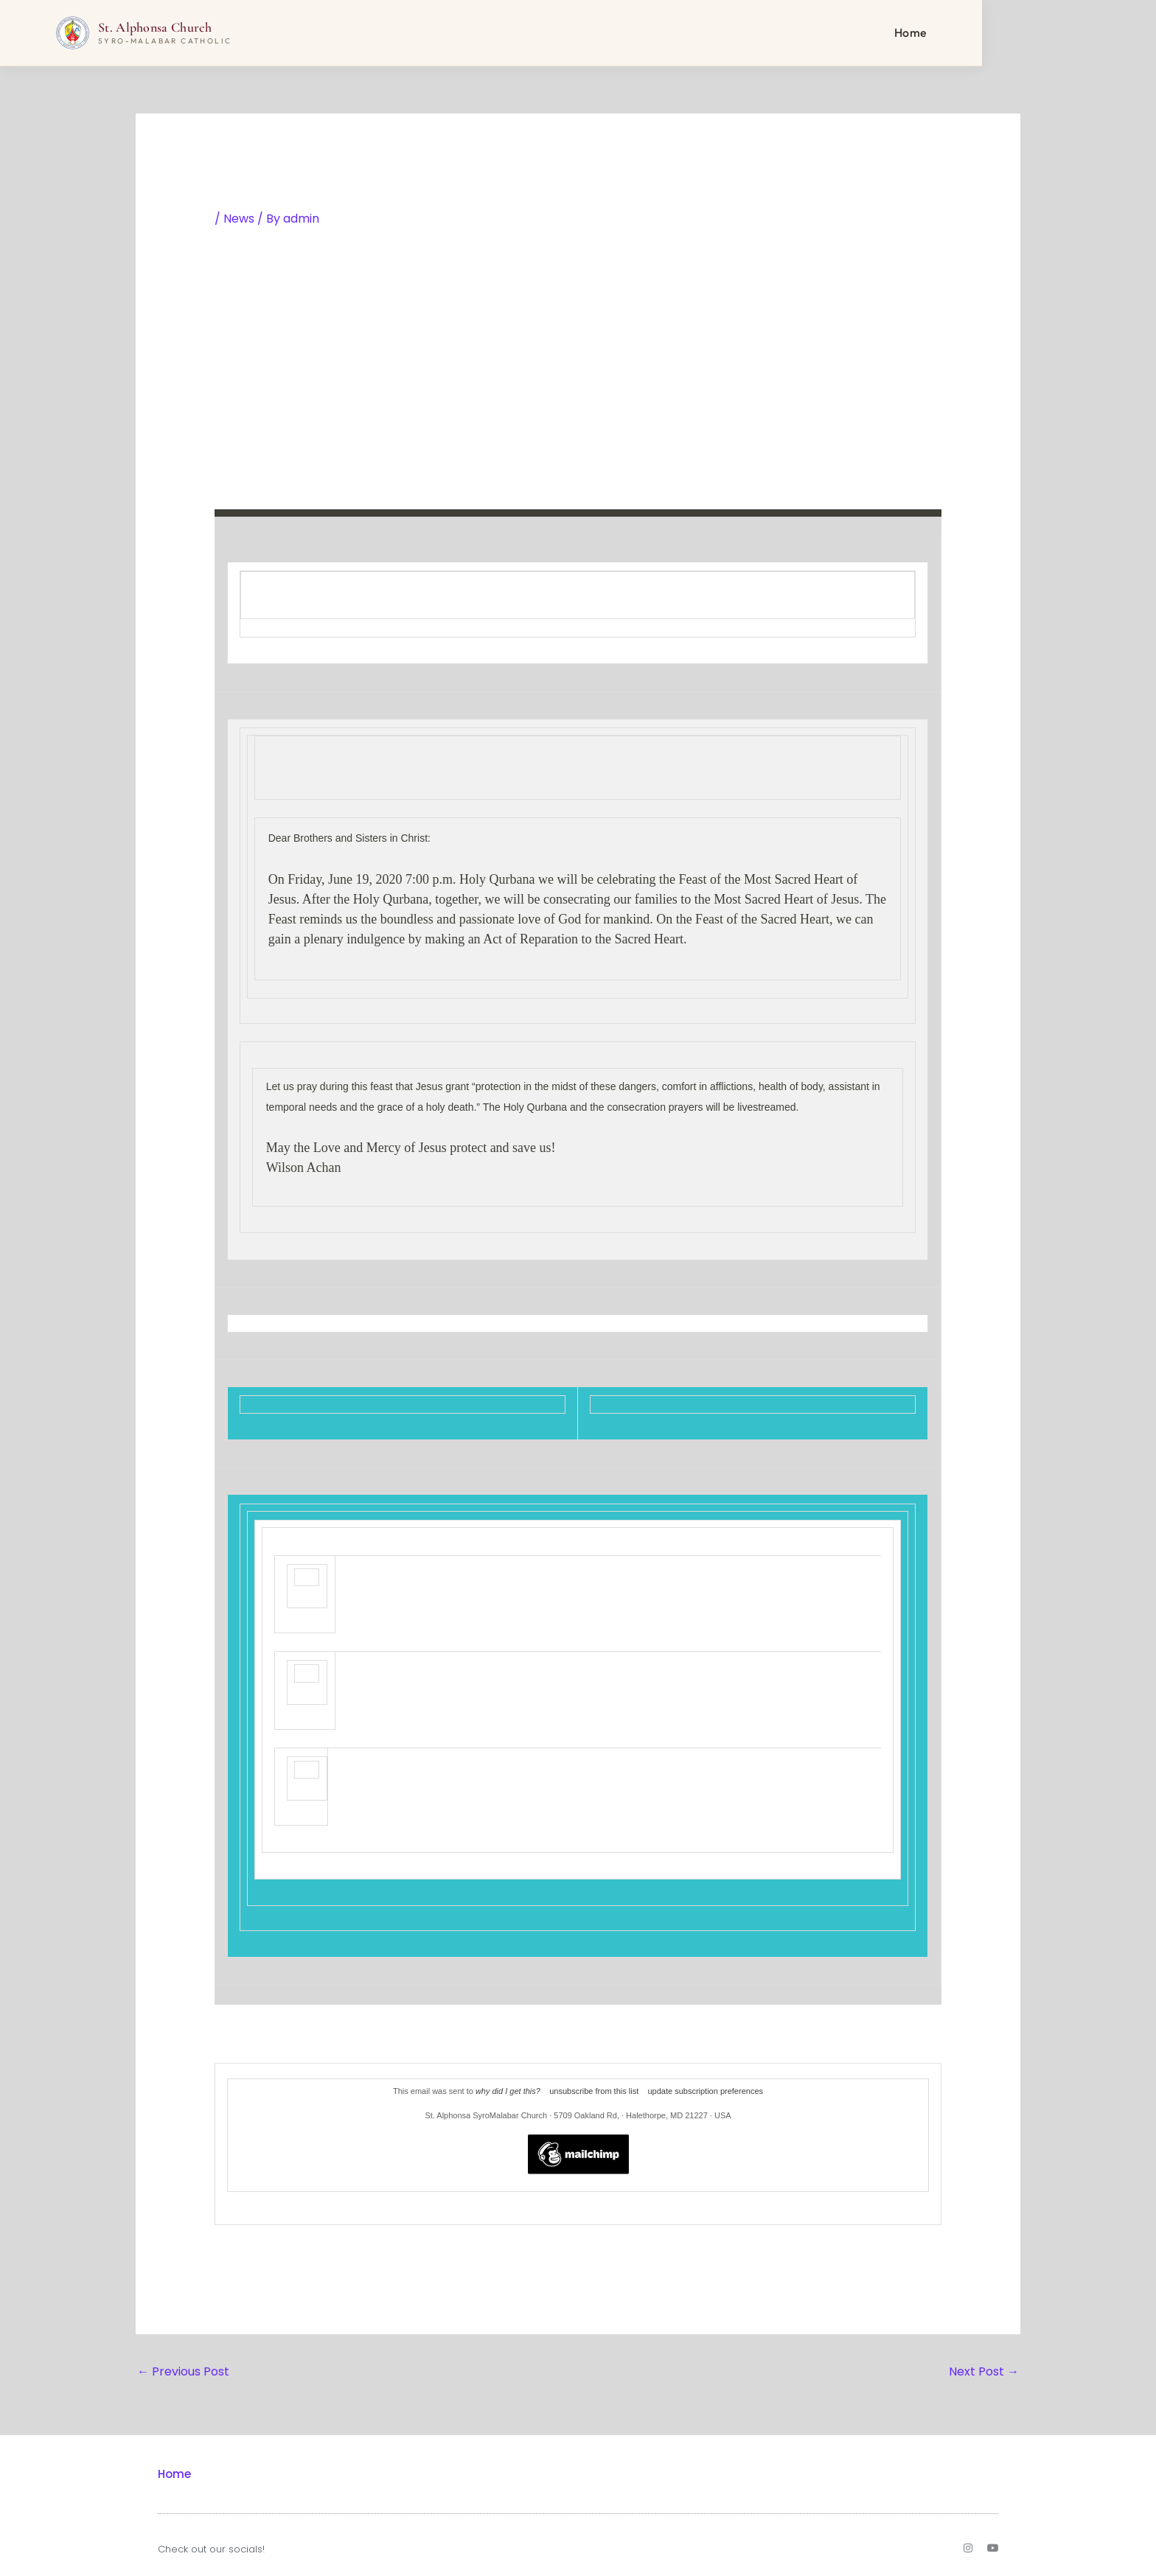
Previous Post (183, 2371)
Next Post (984, 2371)
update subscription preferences (705, 2091)
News (238, 218)
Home (997, 33)
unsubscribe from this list (593, 2091)
